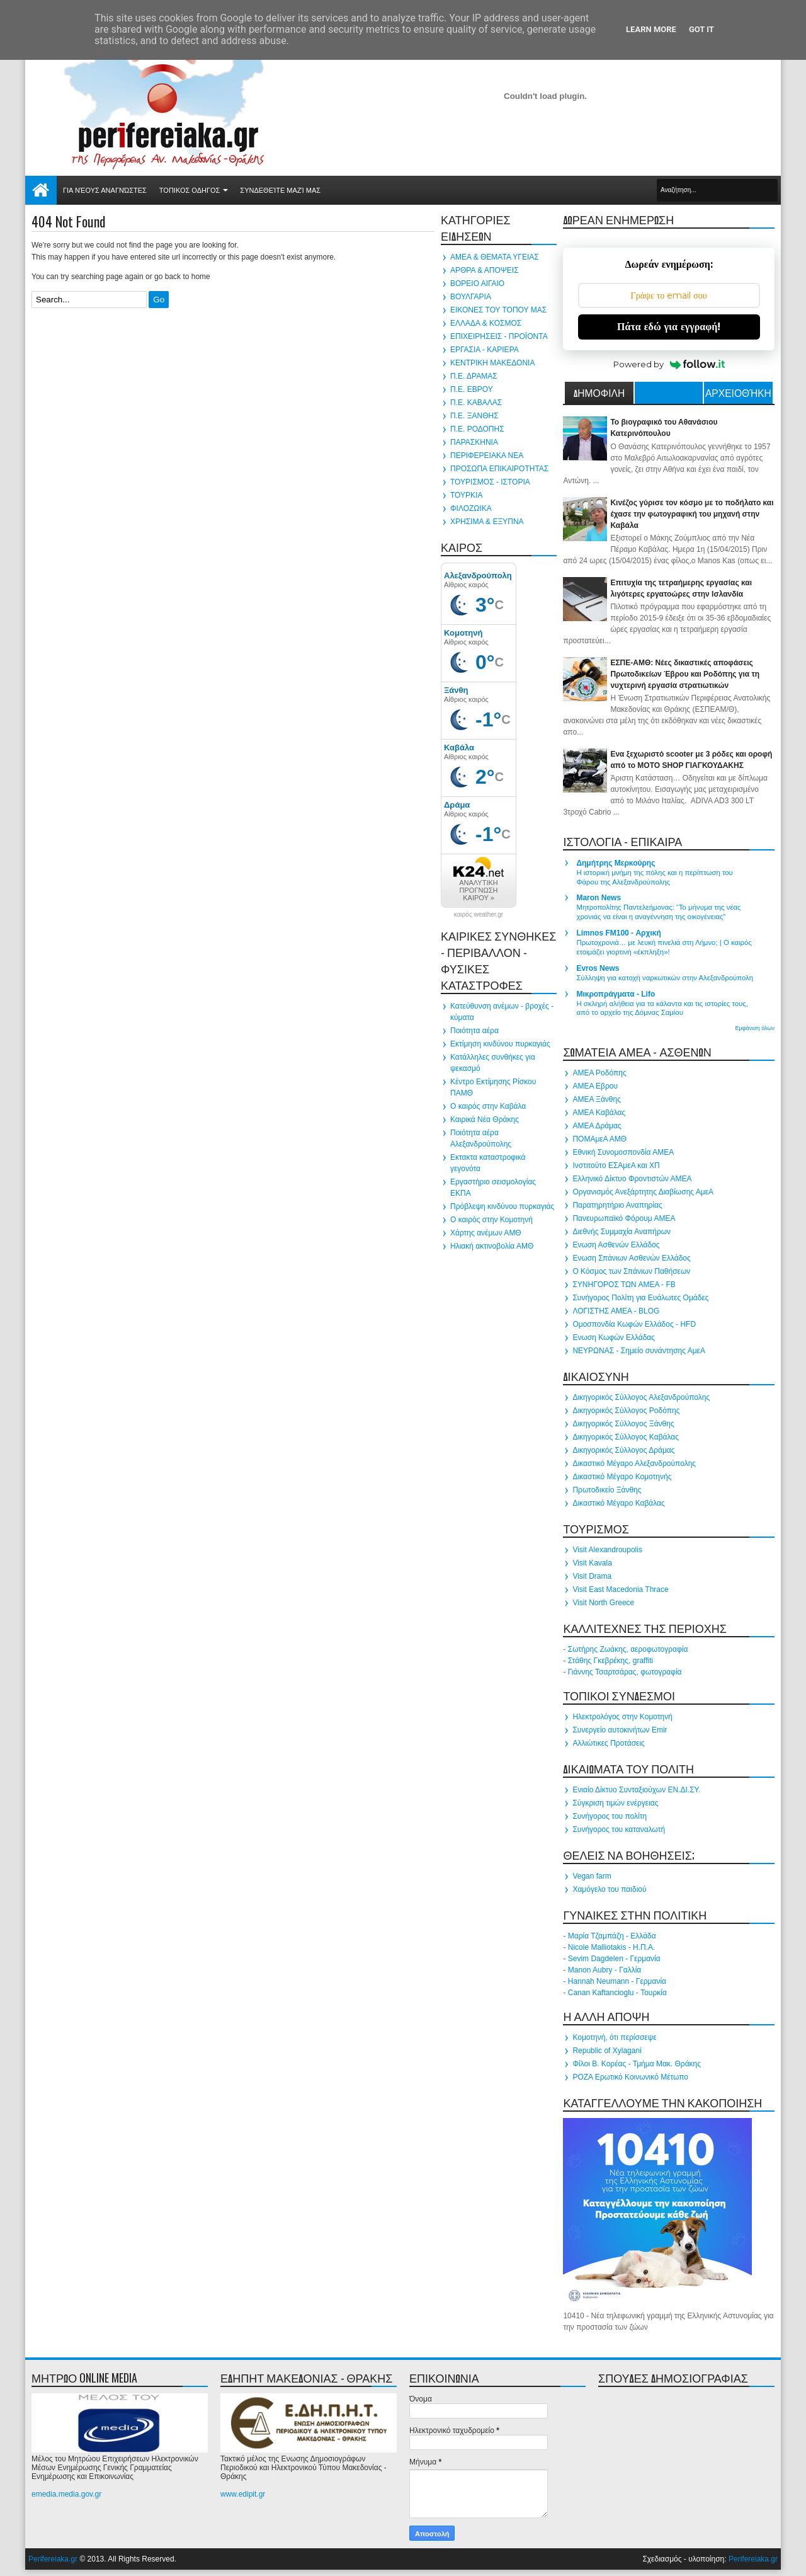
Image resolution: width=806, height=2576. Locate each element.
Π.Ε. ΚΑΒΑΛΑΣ (476, 402)
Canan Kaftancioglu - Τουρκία (617, 1992)
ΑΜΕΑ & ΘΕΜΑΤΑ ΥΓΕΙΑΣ (494, 257)
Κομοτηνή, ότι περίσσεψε (614, 2037)
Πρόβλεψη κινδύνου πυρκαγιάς (502, 1206)
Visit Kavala (591, 1563)
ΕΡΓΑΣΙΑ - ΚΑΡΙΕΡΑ (484, 349)
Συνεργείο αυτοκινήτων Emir (619, 1730)
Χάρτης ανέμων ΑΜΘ (485, 1232)
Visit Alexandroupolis (607, 1549)
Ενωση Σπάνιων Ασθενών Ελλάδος (631, 1258)
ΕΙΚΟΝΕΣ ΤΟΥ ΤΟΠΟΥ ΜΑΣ (498, 310)
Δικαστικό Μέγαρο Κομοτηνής (621, 1476)
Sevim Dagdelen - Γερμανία (614, 1958)
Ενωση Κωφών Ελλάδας (613, 1337)
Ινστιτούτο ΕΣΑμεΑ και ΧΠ (615, 1165)
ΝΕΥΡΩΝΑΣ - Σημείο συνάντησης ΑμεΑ (638, 1350)
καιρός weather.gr (478, 915)
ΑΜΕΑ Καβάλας (598, 1112)
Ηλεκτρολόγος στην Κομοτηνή (622, 1716)
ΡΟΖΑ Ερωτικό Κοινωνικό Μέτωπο (630, 2077)
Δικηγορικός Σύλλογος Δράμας (623, 1450)
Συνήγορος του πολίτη (609, 1816)
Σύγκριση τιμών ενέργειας (615, 1803)
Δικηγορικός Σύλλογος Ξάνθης (623, 1423)
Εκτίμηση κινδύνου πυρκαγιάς (500, 1043)
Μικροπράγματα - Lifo (615, 994)
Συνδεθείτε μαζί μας (280, 190)
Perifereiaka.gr (52, 2559)
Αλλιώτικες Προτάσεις (608, 1743)
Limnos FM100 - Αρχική (618, 933)
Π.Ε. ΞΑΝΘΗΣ (474, 415)
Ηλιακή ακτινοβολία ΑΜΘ (491, 1246)
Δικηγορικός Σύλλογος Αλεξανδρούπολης (641, 1397)
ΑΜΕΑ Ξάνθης (596, 1099)
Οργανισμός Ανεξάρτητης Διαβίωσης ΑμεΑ (642, 1192)
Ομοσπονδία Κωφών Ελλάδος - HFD (634, 1324)
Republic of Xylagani (606, 2050)
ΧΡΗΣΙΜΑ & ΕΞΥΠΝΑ (487, 521)
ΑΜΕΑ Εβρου (595, 1086)
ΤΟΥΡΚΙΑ (466, 495)
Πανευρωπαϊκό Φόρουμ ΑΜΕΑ (623, 1218)
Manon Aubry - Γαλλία (605, 1970)
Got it (701, 29)
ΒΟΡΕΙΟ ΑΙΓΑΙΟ (477, 283)
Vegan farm (591, 1876)
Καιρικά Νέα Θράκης (484, 1119)
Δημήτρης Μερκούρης (615, 863)
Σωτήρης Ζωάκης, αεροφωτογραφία (628, 1649)
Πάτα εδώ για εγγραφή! (668, 327)
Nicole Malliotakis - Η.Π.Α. (612, 1947)
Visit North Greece (603, 1602)
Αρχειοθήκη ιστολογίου (738, 394)
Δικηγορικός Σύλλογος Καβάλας (625, 1437)
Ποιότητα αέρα (474, 1030)
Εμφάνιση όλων (755, 1028)
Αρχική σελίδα (41, 190)
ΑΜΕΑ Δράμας (596, 1125)
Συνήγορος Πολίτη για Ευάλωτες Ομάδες (640, 1297)
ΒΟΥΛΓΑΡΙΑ (470, 296)
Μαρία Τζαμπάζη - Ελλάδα (612, 1936)
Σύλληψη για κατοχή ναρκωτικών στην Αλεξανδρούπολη (664, 978)
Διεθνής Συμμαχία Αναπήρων (621, 1231)
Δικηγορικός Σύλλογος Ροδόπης (625, 1410)
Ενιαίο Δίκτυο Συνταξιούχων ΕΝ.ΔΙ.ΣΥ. (636, 1789)
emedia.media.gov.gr (66, 2494)
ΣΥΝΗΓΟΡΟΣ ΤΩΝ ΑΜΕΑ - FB (623, 1284)
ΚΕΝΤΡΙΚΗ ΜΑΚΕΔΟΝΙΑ (492, 362)
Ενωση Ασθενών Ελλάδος (615, 1244)
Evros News (597, 968)
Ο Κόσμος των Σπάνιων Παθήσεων (631, 1271)
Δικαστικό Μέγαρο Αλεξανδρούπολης (634, 1463)
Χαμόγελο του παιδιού (609, 1889)
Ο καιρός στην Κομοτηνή (491, 1219)
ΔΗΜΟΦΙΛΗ (599, 392)
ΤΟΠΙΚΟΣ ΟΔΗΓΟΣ (189, 190)
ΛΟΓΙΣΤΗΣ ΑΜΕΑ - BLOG (615, 1311)
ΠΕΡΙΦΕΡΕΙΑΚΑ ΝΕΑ (486, 455)
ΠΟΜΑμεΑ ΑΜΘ (599, 1139)
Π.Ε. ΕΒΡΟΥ (471, 389)
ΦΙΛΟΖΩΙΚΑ (471, 508)
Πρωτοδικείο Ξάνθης (606, 1489)
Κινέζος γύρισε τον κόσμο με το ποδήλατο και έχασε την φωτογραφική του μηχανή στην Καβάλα (691, 514)
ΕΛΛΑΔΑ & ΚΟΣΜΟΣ (485, 323)
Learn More (651, 29)
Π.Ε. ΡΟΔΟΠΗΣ (477, 429)
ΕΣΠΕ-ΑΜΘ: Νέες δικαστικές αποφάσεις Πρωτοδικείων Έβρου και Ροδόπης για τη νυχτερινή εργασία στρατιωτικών (684, 674)
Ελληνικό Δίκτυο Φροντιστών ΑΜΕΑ (631, 1178)
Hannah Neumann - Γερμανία (617, 1981)
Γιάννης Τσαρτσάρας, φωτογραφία (625, 1672)
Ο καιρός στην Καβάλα (488, 1106)
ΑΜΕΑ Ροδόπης (599, 1072)
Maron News (598, 897)
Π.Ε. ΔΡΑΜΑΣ (473, 376)
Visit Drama (591, 1576)
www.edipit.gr (242, 2494)
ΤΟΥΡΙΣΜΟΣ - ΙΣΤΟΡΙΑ (490, 482)
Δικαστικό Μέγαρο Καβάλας (618, 1503)
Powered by (669, 364)
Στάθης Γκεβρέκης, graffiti (610, 1660)
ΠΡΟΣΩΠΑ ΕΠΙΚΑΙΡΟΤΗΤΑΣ (499, 468)
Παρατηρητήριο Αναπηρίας (617, 1205)
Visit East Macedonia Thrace (620, 1589)
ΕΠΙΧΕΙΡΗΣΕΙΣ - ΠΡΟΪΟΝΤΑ (499, 336)
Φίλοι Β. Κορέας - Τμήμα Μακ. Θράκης (636, 2063)
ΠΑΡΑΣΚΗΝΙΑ (474, 442)
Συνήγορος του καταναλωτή (618, 1829)
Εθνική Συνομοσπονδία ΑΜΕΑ (623, 1152)
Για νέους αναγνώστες (105, 190)
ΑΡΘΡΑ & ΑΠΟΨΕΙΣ (484, 270)
